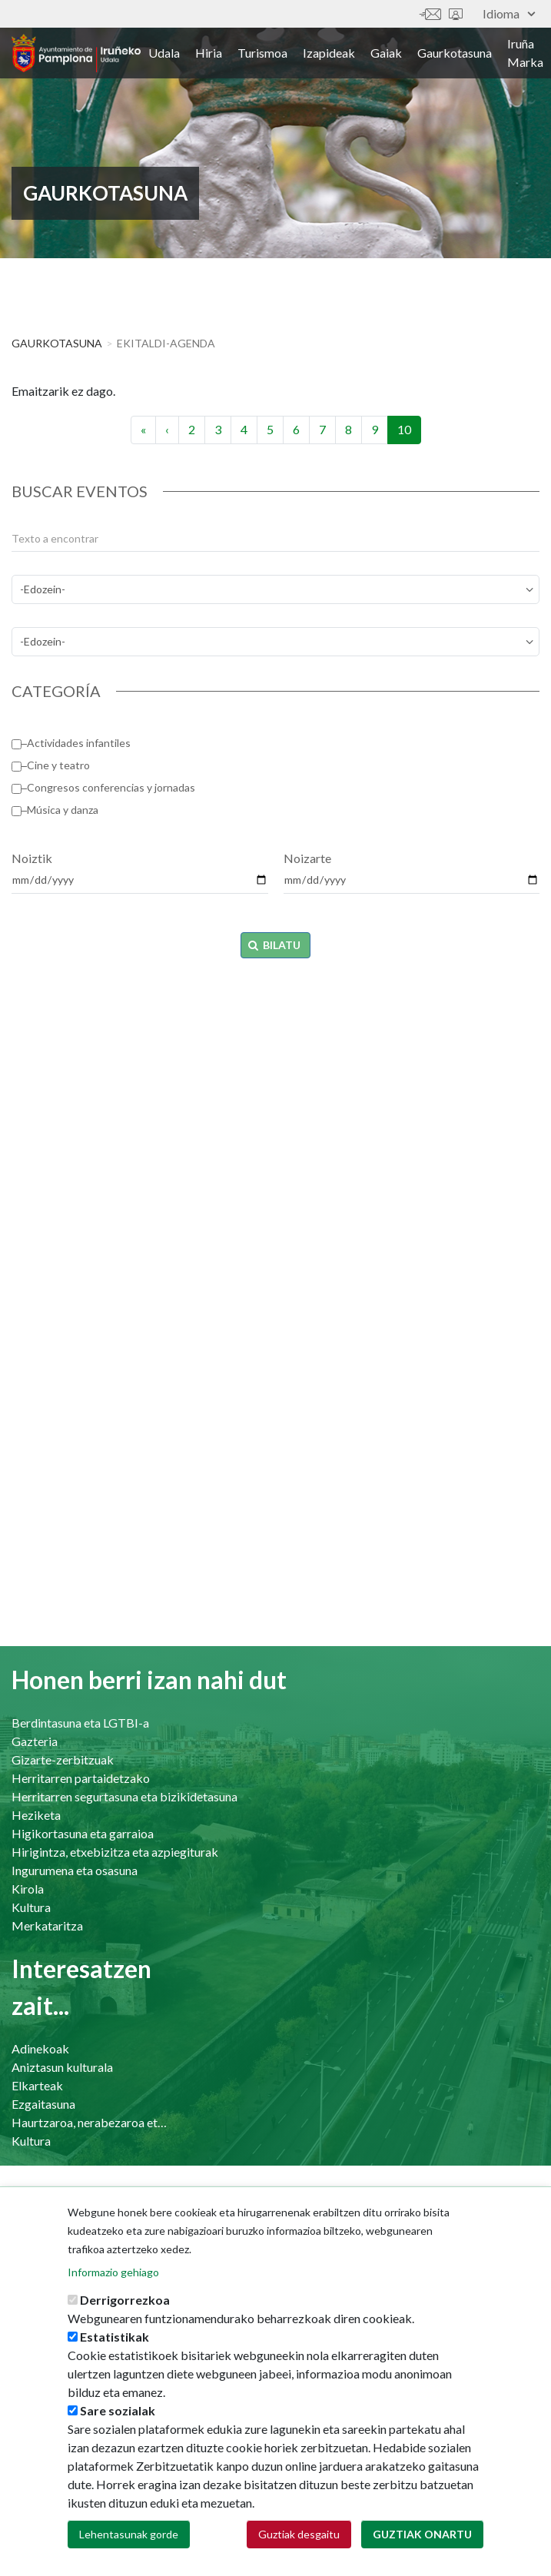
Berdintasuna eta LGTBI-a (80, 1722)
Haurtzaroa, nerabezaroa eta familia (91, 2122)
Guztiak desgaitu (299, 2534)
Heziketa (36, 1815)
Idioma (509, 13)
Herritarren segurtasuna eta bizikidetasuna (124, 1796)
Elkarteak (37, 2085)
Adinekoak (40, 2048)
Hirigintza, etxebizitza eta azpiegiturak (115, 1851)
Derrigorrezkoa (125, 2299)
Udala (164, 52)
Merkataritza (47, 1925)
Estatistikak (114, 2336)
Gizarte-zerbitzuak (63, 1759)
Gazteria (35, 1741)
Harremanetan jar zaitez (430, 14)
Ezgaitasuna (43, 2103)
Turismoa (262, 52)
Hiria (208, 52)
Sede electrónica (456, 14)
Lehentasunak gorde (128, 2534)
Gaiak (386, 52)
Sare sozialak (117, 2410)
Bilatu (274, 944)
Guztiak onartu (422, 2534)
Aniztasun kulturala (62, 2067)
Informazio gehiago (113, 2272)
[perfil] (275, 641)
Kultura (31, 1907)
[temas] (275, 589)
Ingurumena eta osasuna (75, 1870)
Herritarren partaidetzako (81, 1778)
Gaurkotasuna (454, 52)
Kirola (28, 1888)
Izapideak (329, 52)
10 (409, 432)
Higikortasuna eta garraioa (83, 1833)
